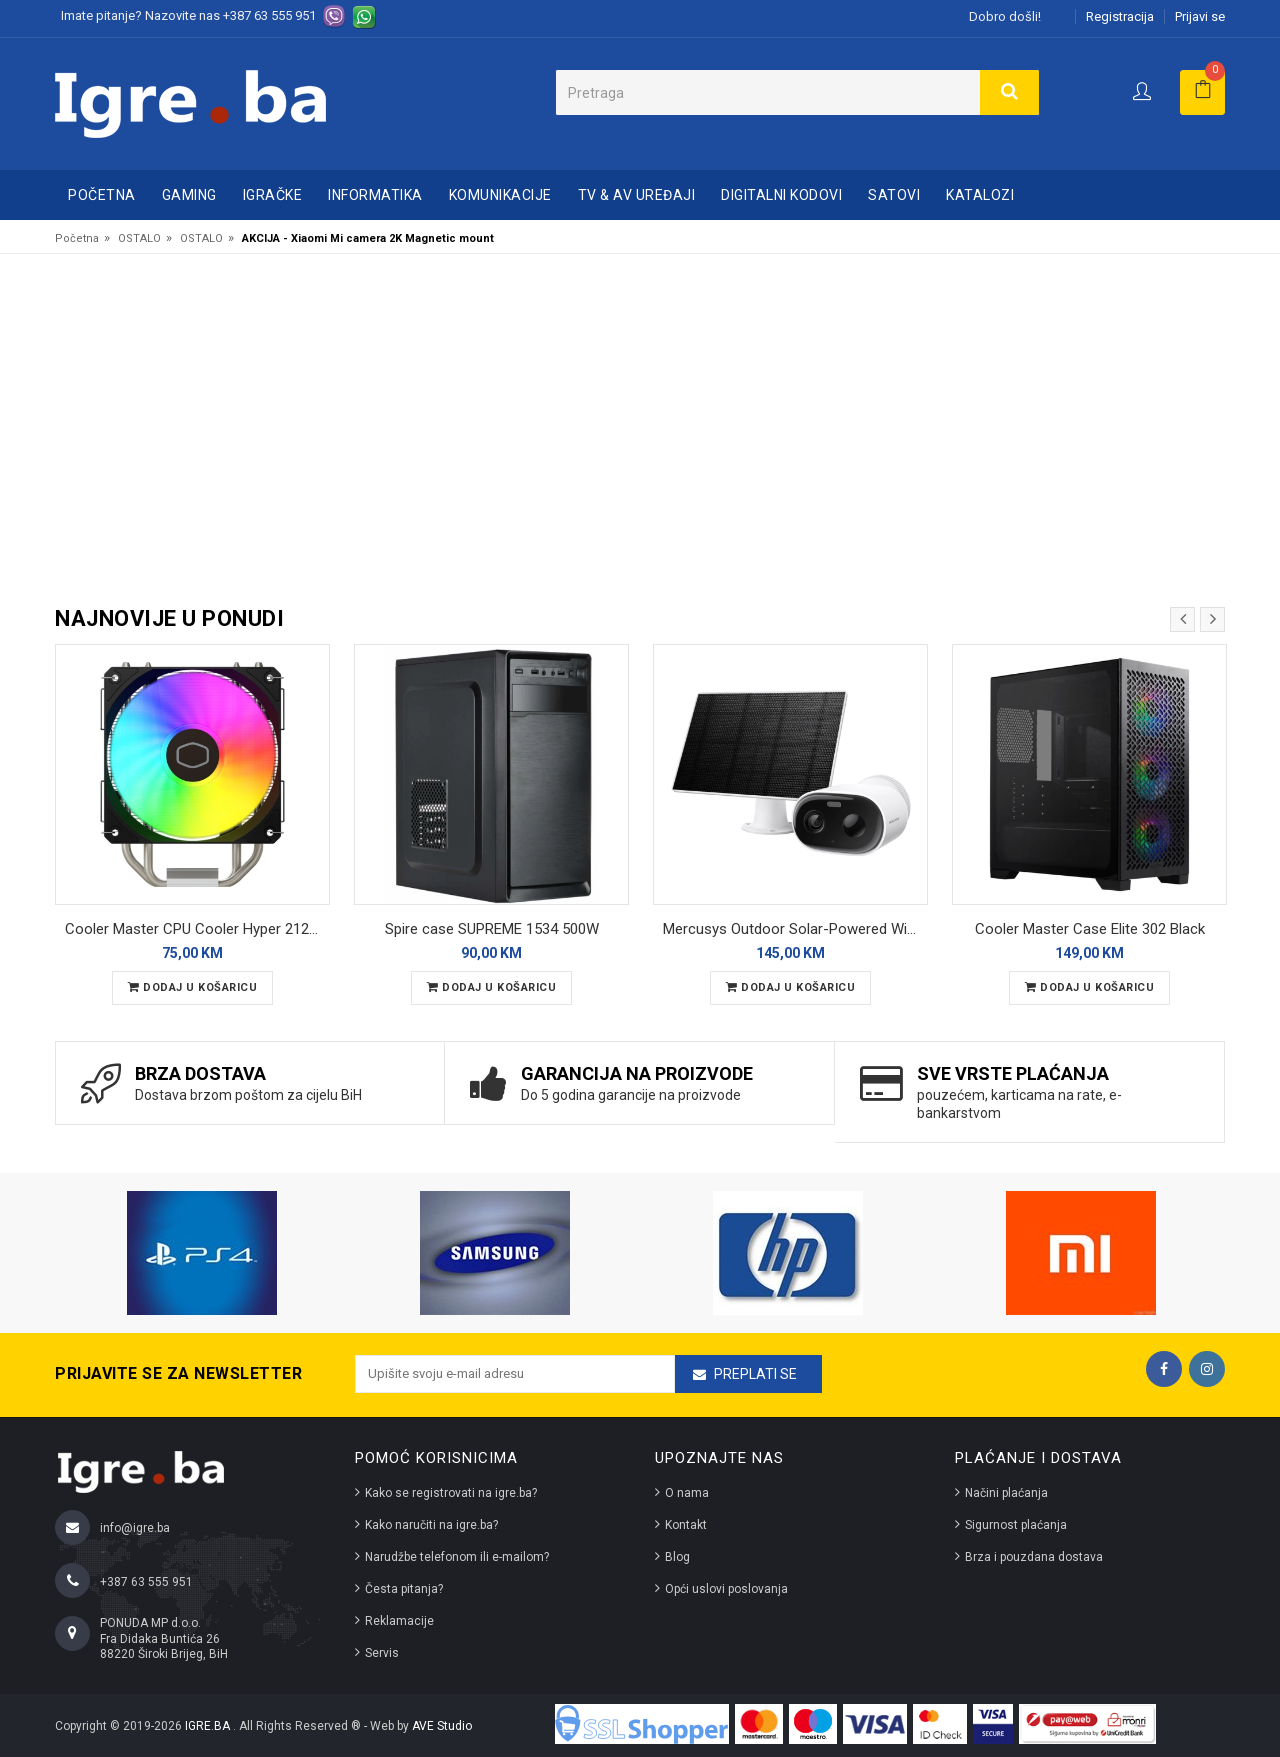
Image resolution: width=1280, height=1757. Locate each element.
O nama (687, 1493)
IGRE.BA (209, 1726)
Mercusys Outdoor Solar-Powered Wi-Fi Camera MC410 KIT (795, 929)
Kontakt (686, 1525)
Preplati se (755, 1374)
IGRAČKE (273, 195)
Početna (102, 195)
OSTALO (139, 238)
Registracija (1120, 16)
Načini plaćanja (1006, 1493)
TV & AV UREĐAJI (637, 195)
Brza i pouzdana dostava (1034, 1557)
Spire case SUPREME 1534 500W (492, 929)
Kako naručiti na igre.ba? (431, 1525)
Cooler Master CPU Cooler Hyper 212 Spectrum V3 (197, 929)
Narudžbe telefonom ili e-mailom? (457, 1557)
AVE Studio (442, 1726)
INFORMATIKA (375, 195)
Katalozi (980, 195)
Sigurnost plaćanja (1016, 1525)
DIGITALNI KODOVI (781, 195)
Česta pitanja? (404, 1589)
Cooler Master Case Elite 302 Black (1090, 929)
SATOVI (894, 195)
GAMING (189, 195)
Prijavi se (1200, 16)
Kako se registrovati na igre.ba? (451, 1493)
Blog (677, 1557)
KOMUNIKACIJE (500, 195)
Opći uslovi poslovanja (726, 1589)
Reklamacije (399, 1621)
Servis (382, 1653)
